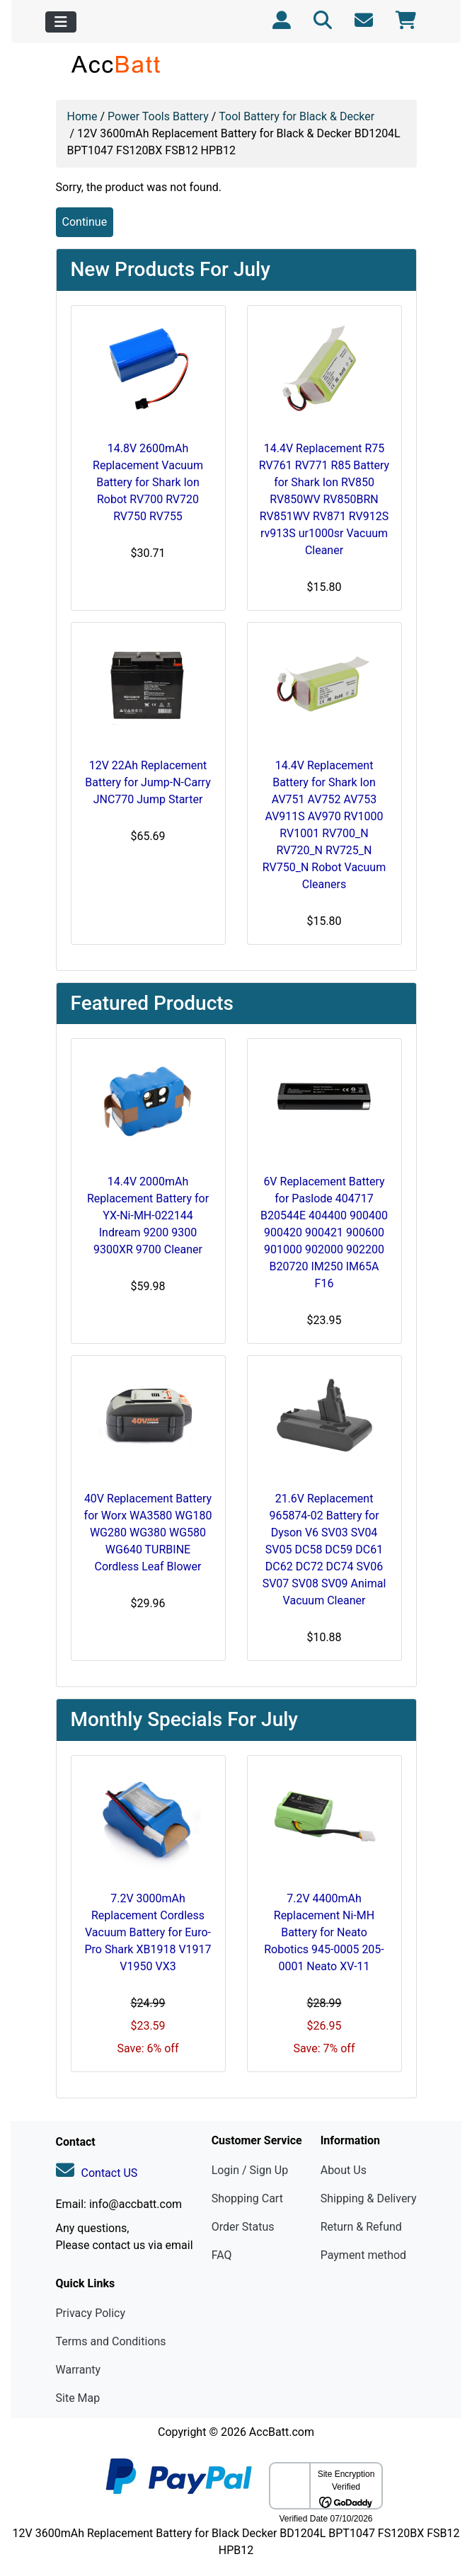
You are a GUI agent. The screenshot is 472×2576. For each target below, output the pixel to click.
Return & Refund (361, 2226)
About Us (344, 2170)
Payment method (363, 2255)
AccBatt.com (281, 2432)
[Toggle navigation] (60, 22)
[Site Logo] (116, 64)
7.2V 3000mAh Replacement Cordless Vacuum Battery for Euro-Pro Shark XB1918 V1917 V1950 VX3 (147, 1932)
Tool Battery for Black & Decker (296, 116)
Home (82, 116)
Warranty (78, 2369)
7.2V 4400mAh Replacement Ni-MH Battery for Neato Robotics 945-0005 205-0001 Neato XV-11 (324, 1932)
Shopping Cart (247, 2198)
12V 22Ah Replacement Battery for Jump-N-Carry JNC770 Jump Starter (147, 782)
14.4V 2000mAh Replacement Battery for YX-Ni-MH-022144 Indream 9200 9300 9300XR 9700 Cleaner (148, 1215)
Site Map (78, 2398)
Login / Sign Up (250, 2170)
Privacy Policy (91, 2313)
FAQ (222, 2255)
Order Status (243, 2226)
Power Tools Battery (158, 116)
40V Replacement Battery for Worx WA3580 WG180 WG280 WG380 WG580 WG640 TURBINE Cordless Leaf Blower (148, 1532)
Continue (85, 222)
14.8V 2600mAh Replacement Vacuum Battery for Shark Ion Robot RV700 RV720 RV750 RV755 (148, 482)
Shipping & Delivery (369, 2198)
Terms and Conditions (111, 2341)
